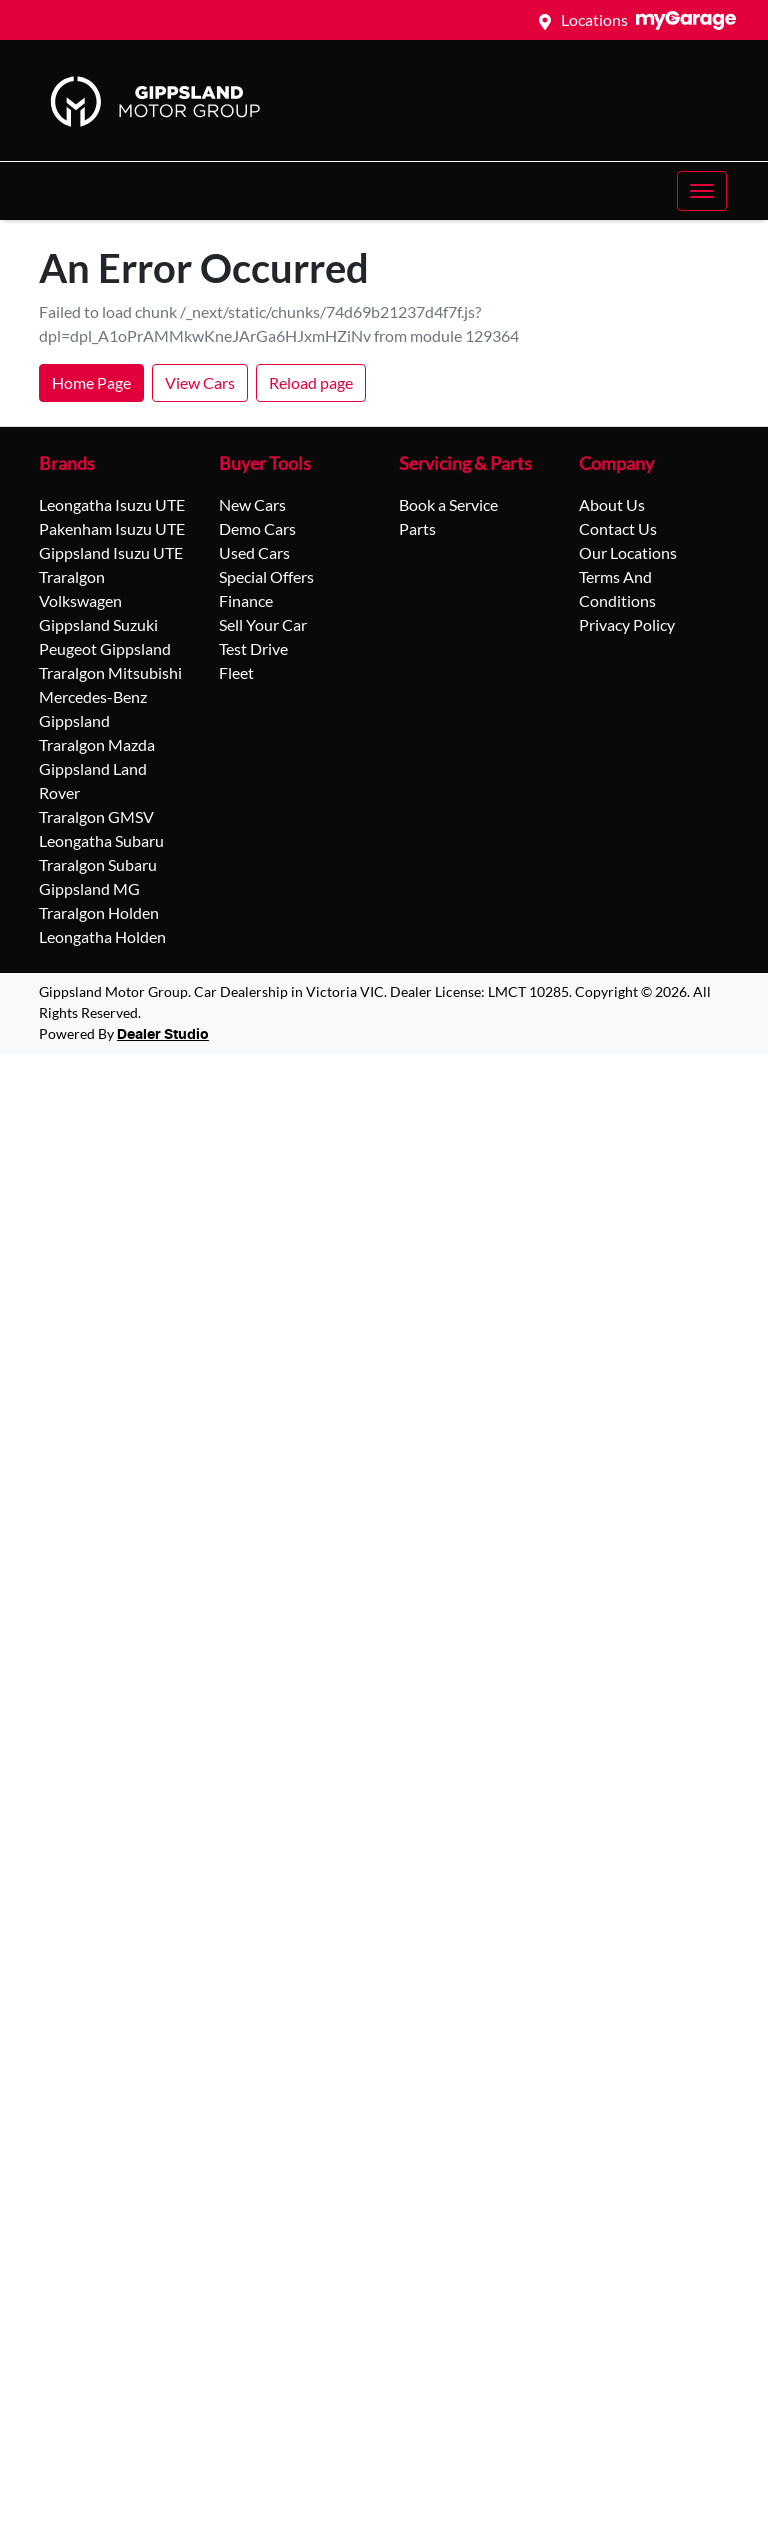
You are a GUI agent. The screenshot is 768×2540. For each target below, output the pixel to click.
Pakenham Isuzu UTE (112, 528)
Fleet (236, 672)
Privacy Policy (627, 624)
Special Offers (266, 576)
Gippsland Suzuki (98, 624)
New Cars (252, 504)
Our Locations (628, 552)
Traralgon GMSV (96, 816)
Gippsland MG (89, 888)
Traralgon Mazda (97, 744)
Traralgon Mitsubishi (110, 672)
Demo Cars (257, 528)
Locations (594, 19)
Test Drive (253, 648)
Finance (246, 600)
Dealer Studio (163, 1035)
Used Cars (254, 552)
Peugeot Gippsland (105, 648)
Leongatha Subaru (101, 840)
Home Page (91, 382)
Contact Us (618, 528)
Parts (417, 528)
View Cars (200, 382)
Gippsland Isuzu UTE (111, 552)
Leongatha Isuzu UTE (112, 504)
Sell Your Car (263, 624)
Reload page (311, 382)
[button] (702, 191)
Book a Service (448, 504)
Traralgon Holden (99, 912)
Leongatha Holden (102, 936)
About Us (612, 504)
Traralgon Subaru (98, 864)
